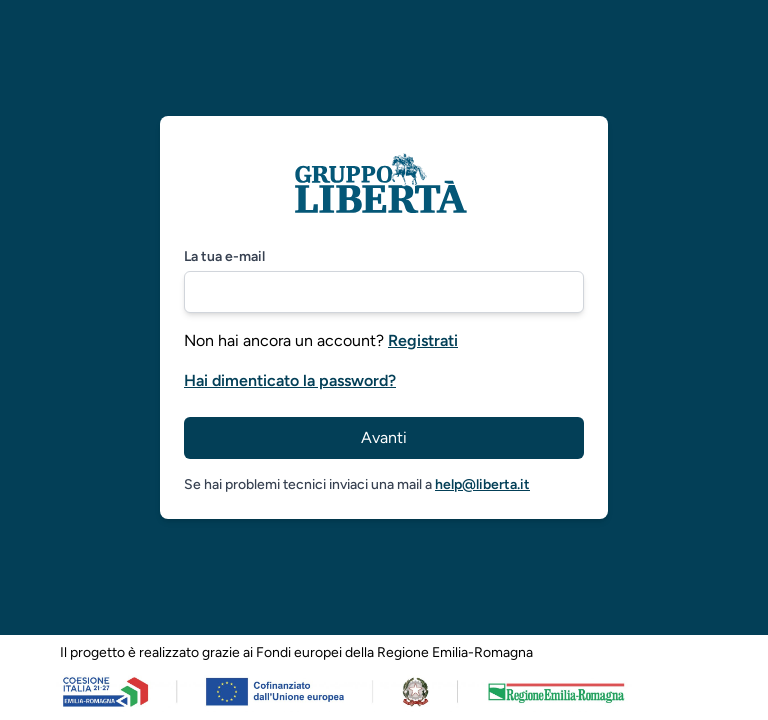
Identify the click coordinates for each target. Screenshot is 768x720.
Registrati (423, 340)
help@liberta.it (482, 484)
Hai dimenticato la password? (290, 380)
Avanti (384, 437)
